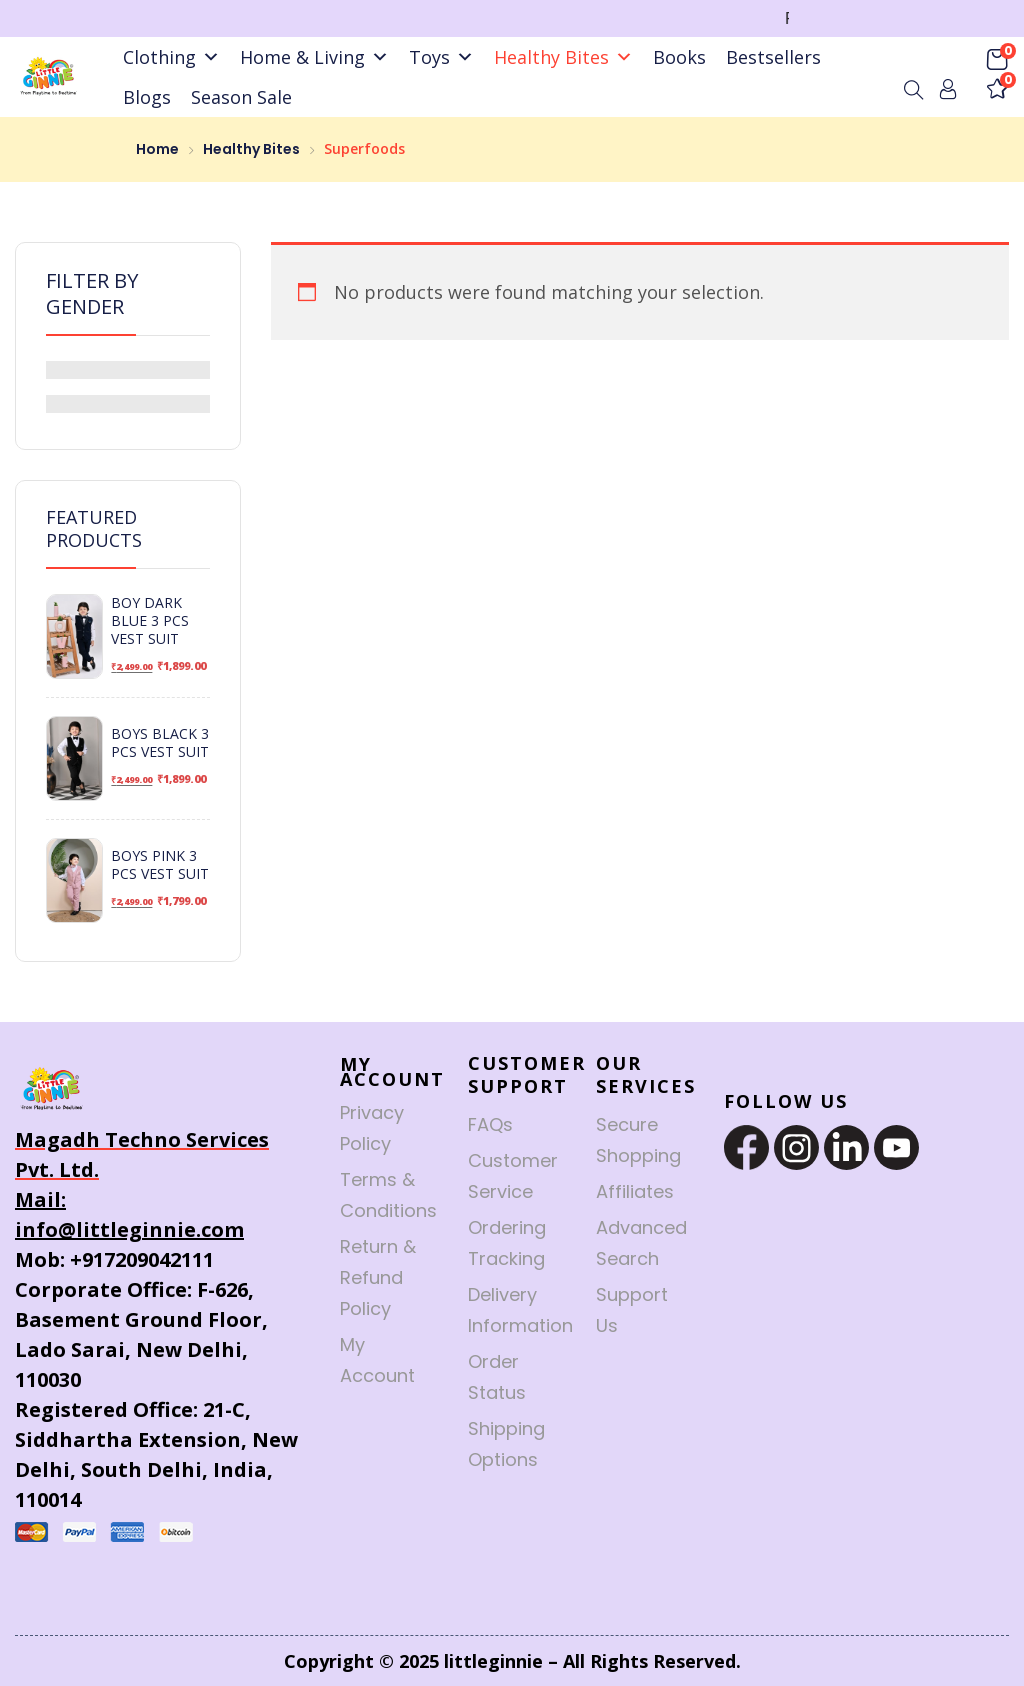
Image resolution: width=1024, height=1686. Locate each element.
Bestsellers (773, 57)
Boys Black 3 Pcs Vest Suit (160, 743)
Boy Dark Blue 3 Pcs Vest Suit (150, 621)
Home (157, 149)
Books (679, 57)
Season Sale (241, 97)
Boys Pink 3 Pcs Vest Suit (160, 865)
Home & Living (314, 57)
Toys (441, 57)
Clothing (171, 57)
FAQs (490, 1124)
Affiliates (635, 1191)
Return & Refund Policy (378, 1277)
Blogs (147, 97)
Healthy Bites (563, 57)
